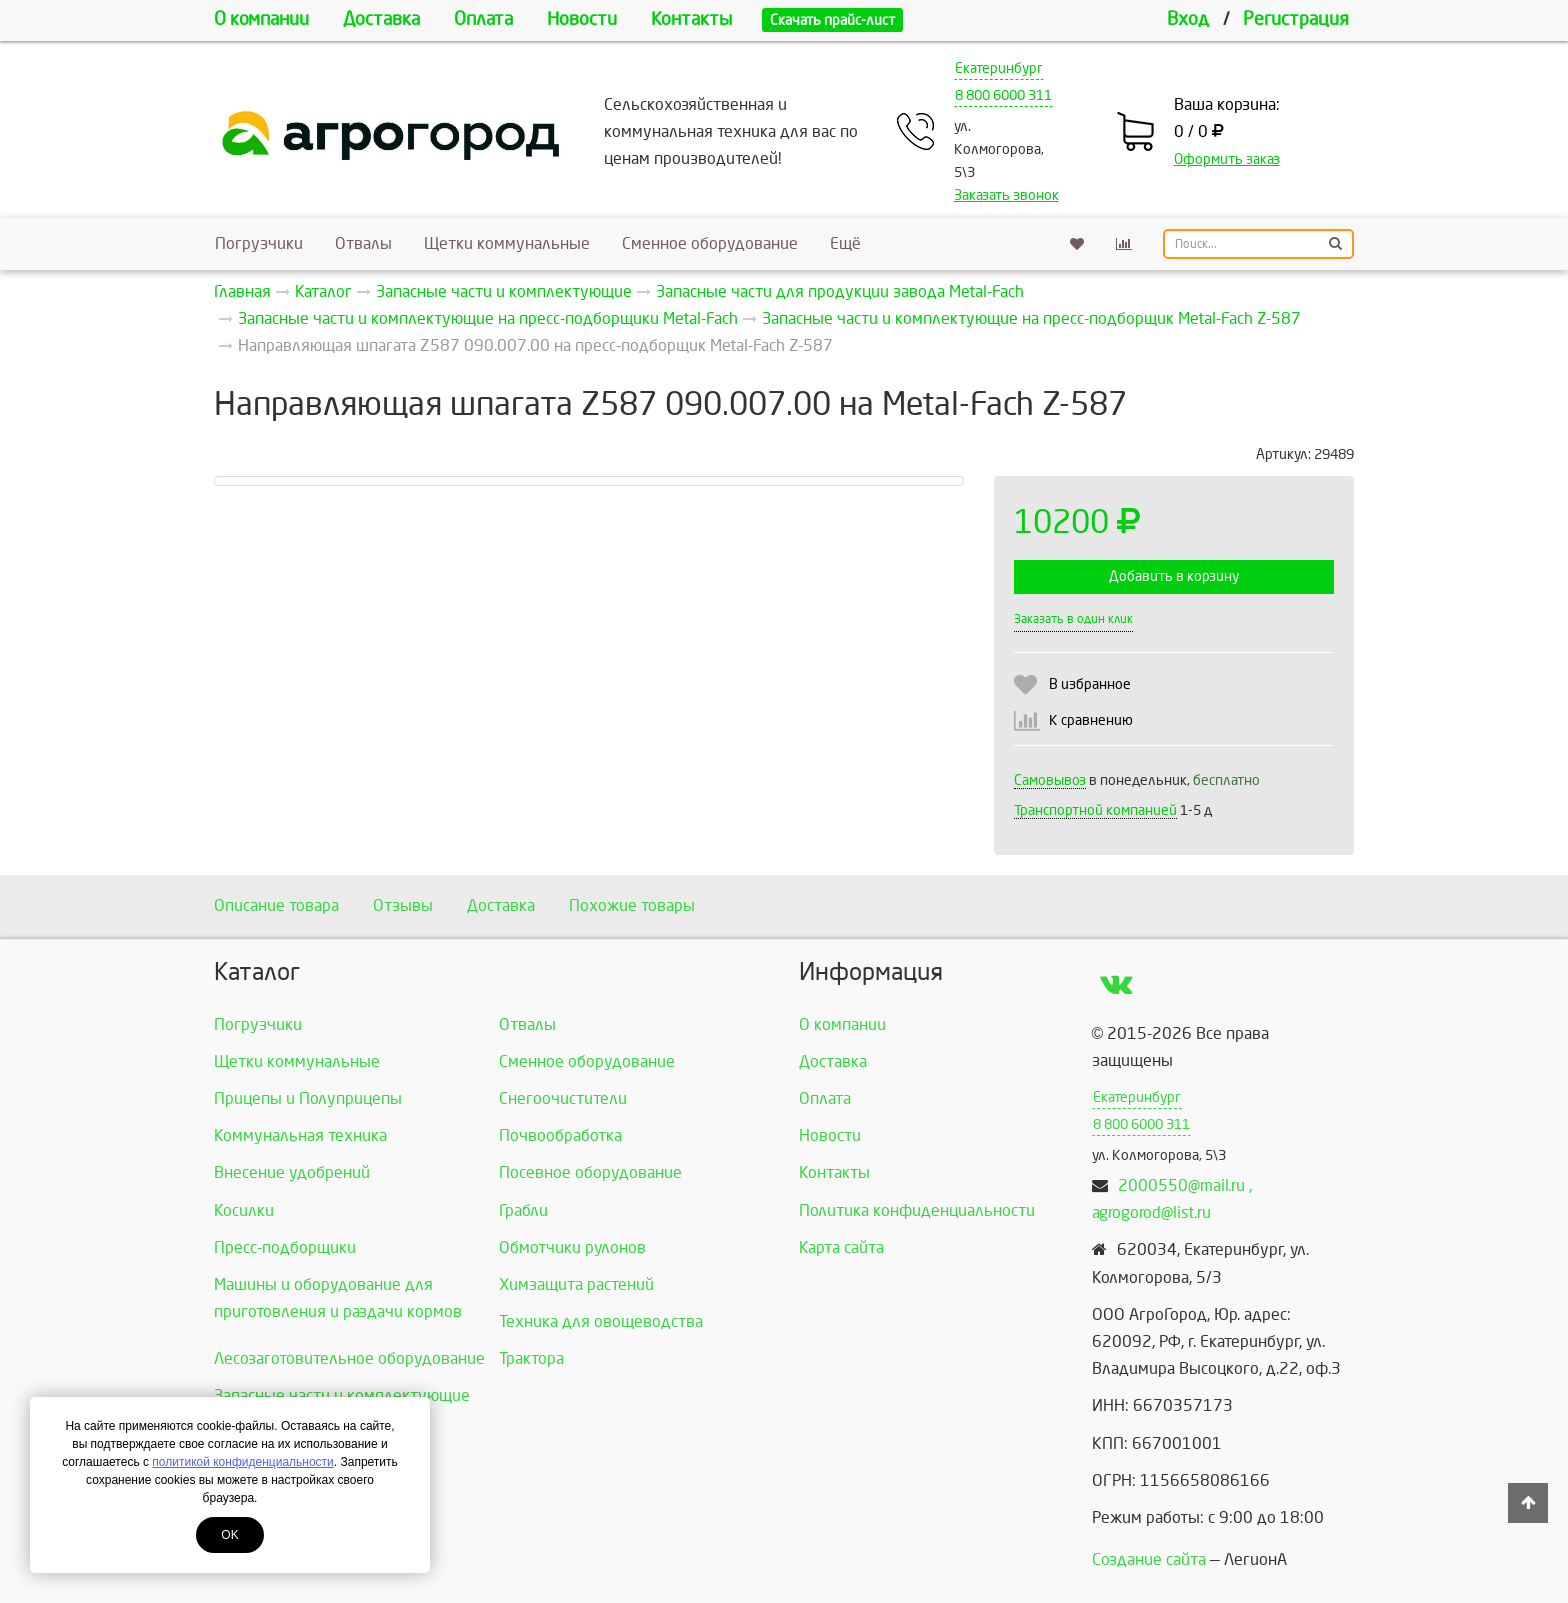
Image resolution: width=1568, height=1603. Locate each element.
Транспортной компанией (1095, 810)
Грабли (523, 1210)
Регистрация (1296, 19)
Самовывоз (1050, 780)
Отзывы (403, 905)
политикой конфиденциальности (242, 1462)
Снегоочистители (563, 1098)
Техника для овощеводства (601, 1321)
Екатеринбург (999, 68)
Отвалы (363, 243)
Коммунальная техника (300, 1135)
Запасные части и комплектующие (342, 1395)
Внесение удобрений (292, 1172)
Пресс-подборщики (285, 1247)
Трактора (531, 1358)
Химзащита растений (576, 1284)
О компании (261, 19)
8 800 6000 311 (1003, 95)
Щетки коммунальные (507, 243)
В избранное (1090, 684)
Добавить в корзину (1174, 576)
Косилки (244, 1210)
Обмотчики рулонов (572, 1247)
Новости (582, 19)
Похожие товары (632, 905)
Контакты (691, 19)
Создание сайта (1149, 1559)
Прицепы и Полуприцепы (308, 1098)
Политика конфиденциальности (917, 1210)
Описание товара (276, 905)
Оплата (483, 19)
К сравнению (1091, 720)
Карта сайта (841, 1247)
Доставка (381, 19)
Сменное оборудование (710, 243)
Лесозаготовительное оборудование (349, 1358)
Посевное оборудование (590, 1172)
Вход (1188, 19)
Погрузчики (259, 243)
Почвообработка (560, 1135)
